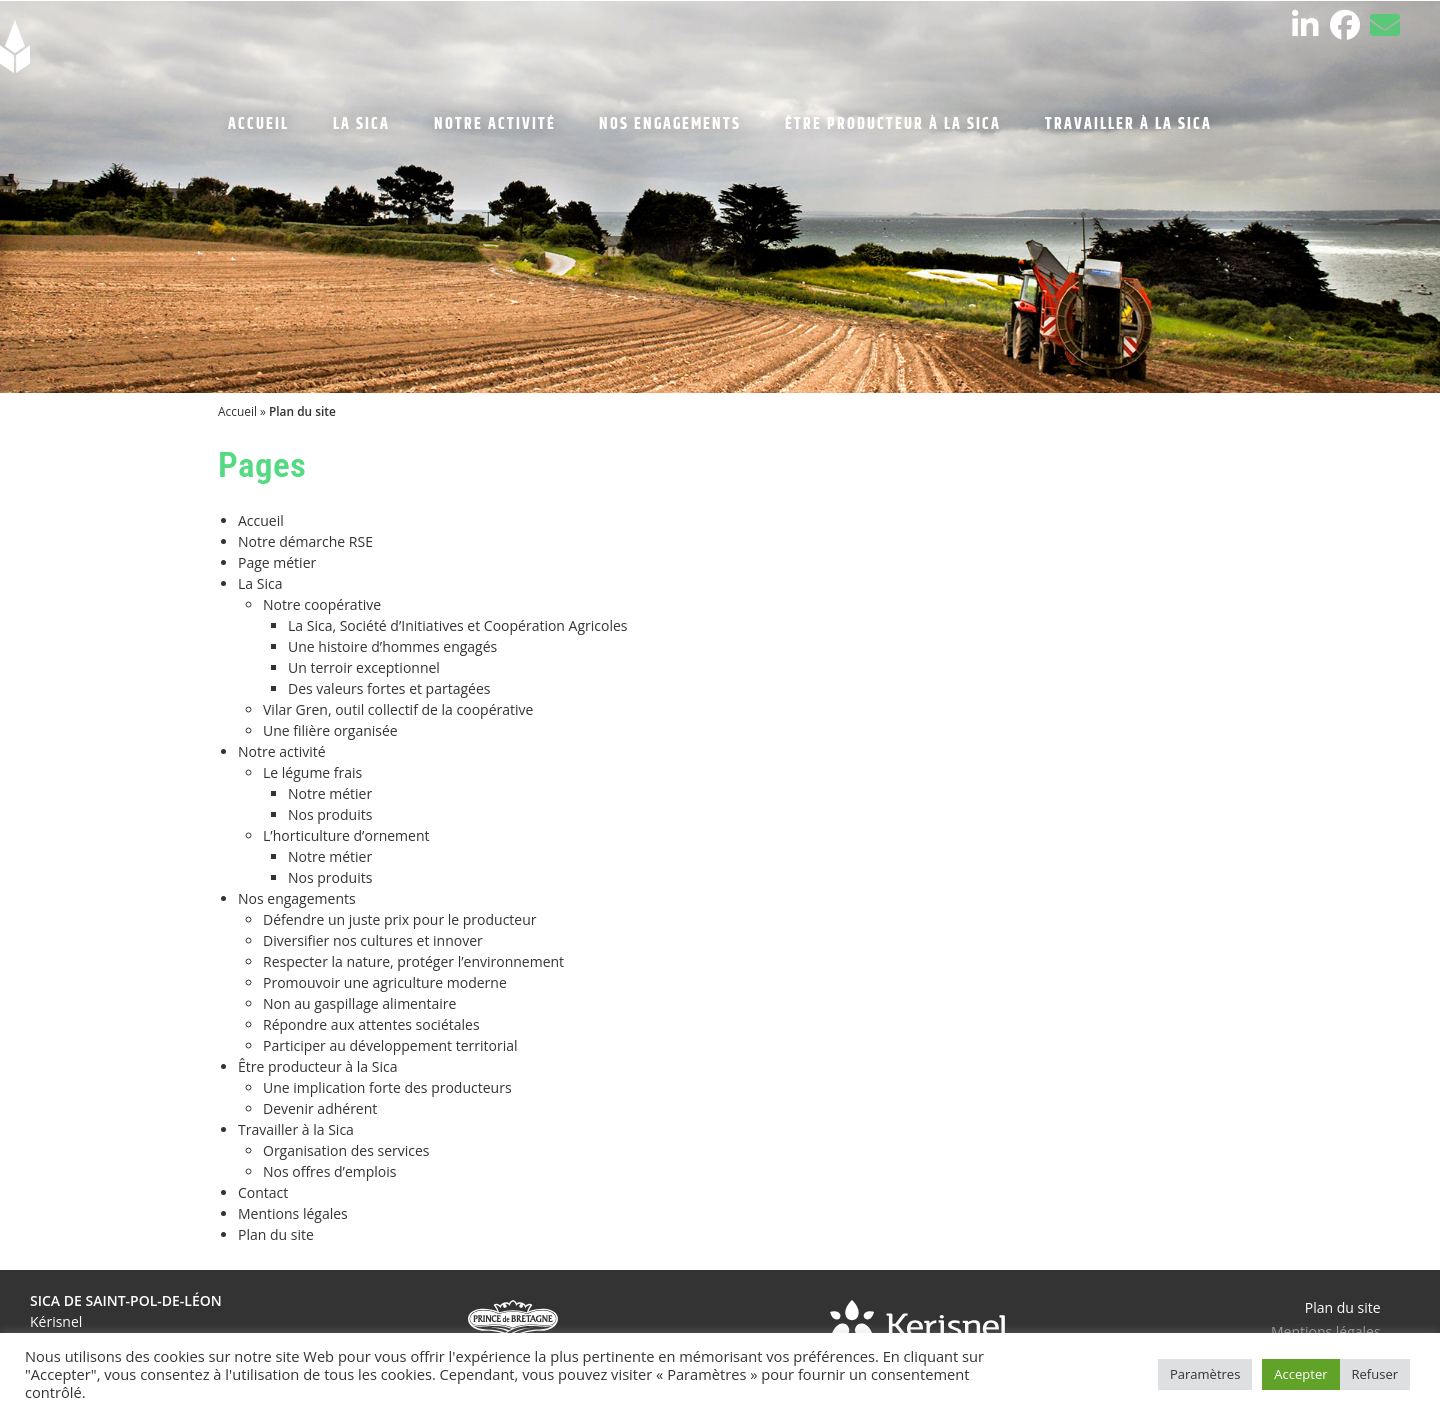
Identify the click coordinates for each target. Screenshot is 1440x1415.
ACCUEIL (258, 124)
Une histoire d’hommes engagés (392, 646)
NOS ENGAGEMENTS (670, 124)
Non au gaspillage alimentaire (359, 1003)
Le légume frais (312, 772)
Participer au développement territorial (390, 1045)
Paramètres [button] (1205, 1374)
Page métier (277, 562)
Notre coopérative (322, 604)
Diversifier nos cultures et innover (373, 940)
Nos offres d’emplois (330, 1171)
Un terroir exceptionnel (364, 667)
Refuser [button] (1375, 1374)
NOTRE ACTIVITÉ (495, 124)
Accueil (237, 411)
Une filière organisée (330, 730)
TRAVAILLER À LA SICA (1128, 124)
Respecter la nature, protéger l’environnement (413, 961)
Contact (263, 1192)
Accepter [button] (1300, 1374)
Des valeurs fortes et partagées (389, 688)
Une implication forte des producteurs (387, 1087)
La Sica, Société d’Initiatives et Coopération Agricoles (457, 625)
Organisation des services (346, 1150)
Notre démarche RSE (305, 541)
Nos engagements (297, 898)
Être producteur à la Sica (317, 1066)
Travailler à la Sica (296, 1129)
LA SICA (361, 124)
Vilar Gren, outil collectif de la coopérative (398, 709)
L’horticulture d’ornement (346, 835)
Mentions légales (293, 1213)
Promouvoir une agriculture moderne (385, 982)
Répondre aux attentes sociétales (371, 1024)
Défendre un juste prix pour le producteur (400, 919)
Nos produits (330, 814)
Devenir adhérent (320, 1108)
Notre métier (330, 793)
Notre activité (282, 751)
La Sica (260, 583)
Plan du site (276, 1234)
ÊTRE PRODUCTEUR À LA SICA (893, 124)
